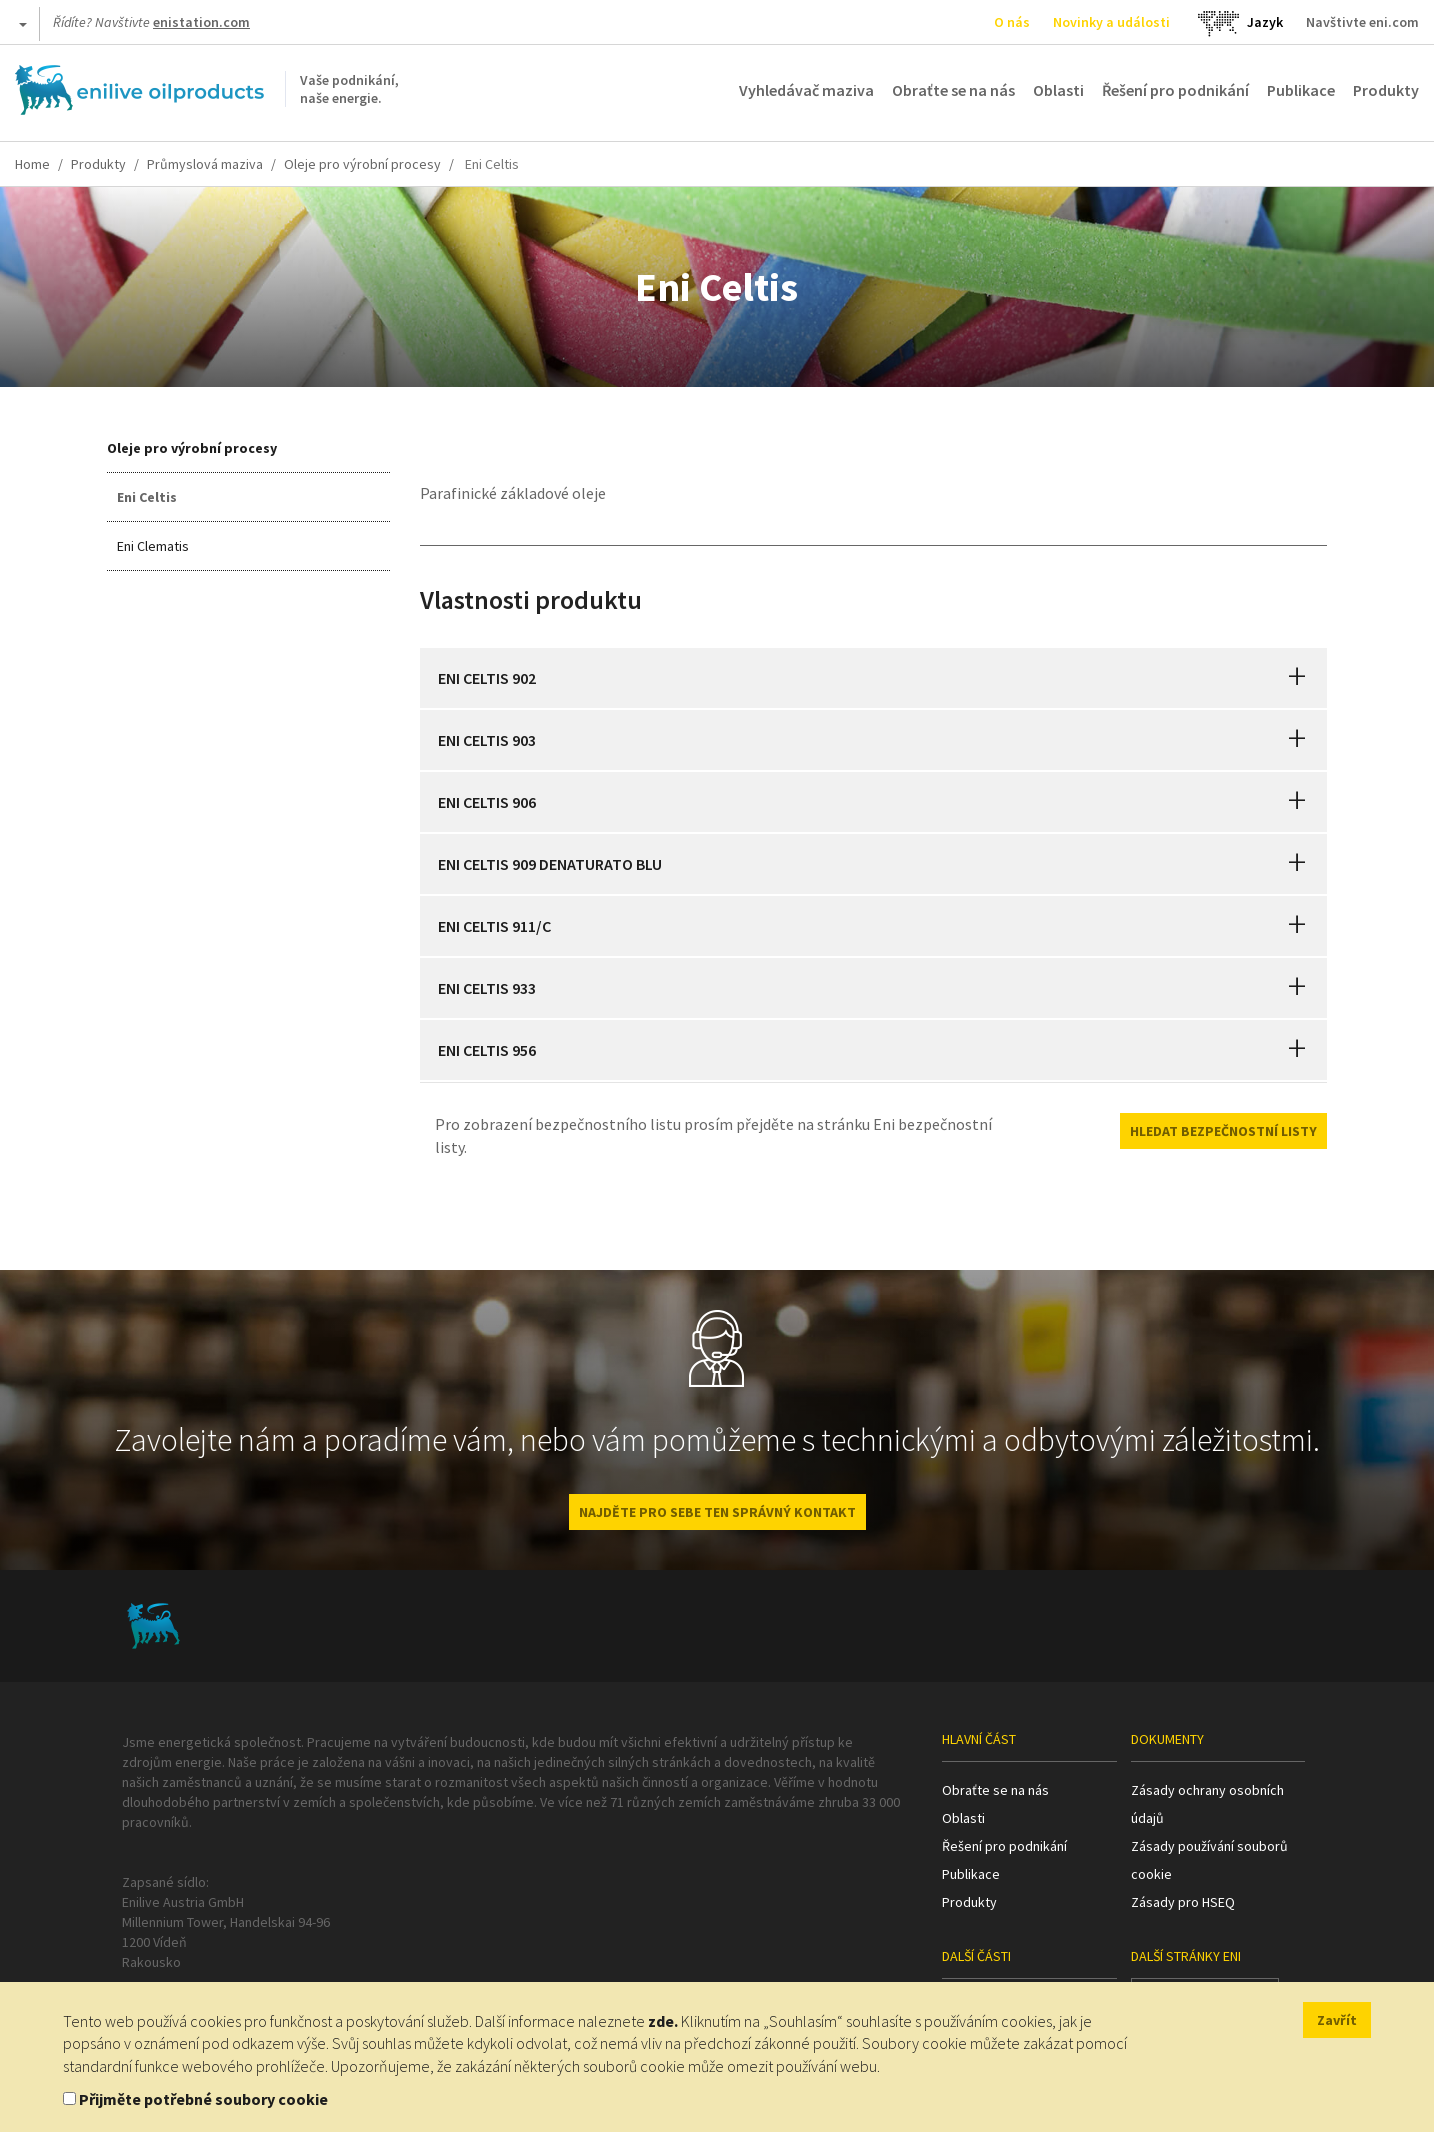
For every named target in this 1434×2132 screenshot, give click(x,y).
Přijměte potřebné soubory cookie (203, 2099)
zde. (663, 2021)
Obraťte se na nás (953, 90)
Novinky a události (1111, 22)
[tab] (874, 678)
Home (32, 164)
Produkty (1386, 90)
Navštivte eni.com (1362, 22)
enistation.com (201, 22)
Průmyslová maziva (205, 164)
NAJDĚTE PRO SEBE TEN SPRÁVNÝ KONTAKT (717, 1512)
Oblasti (1058, 90)
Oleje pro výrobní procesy (362, 164)
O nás (1012, 22)
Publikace (1301, 90)
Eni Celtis (147, 497)
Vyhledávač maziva (806, 90)
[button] (1297, 678)
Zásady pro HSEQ (1183, 1902)
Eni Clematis (153, 546)
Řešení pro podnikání (1175, 90)
